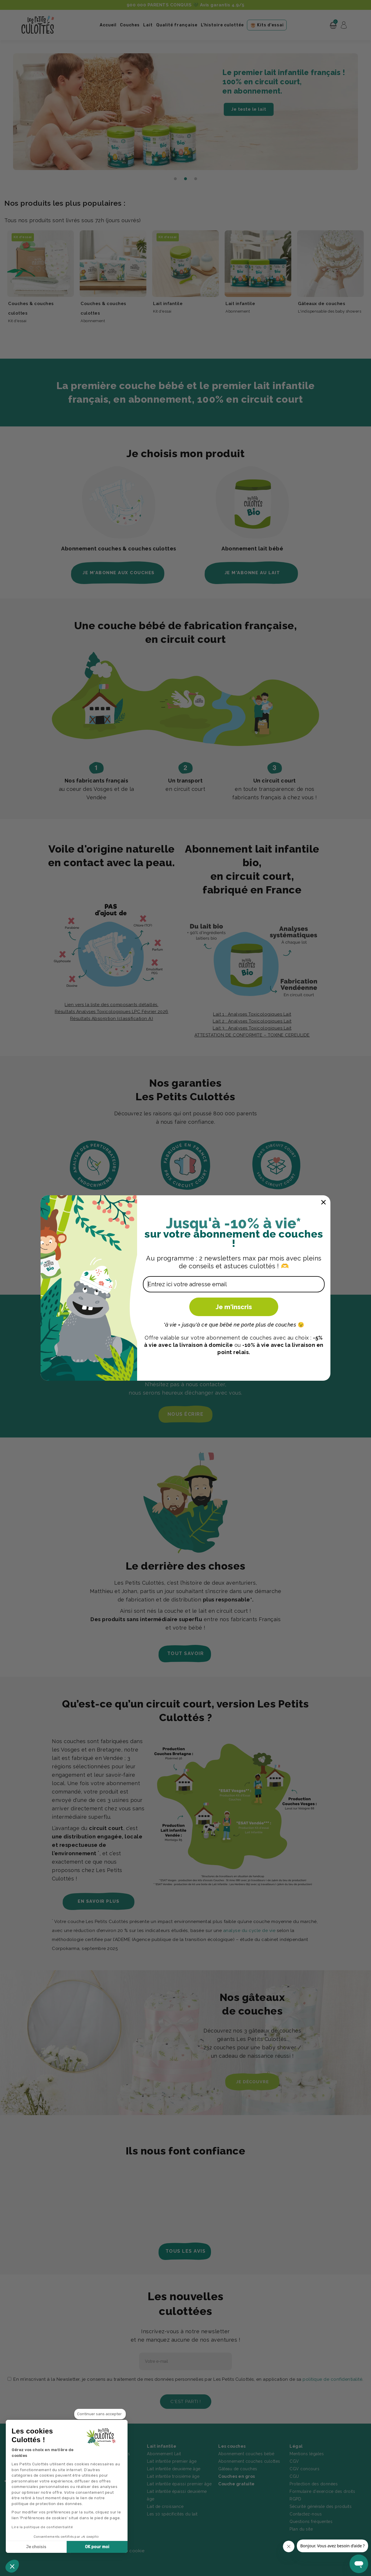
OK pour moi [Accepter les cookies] (97, 2546)
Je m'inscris (234, 1307)
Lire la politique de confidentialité (42, 2527)
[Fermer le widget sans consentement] (100, 2414)
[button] (12, 2566)
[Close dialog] (323, 1202)
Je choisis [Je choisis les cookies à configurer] (36, 2546)
